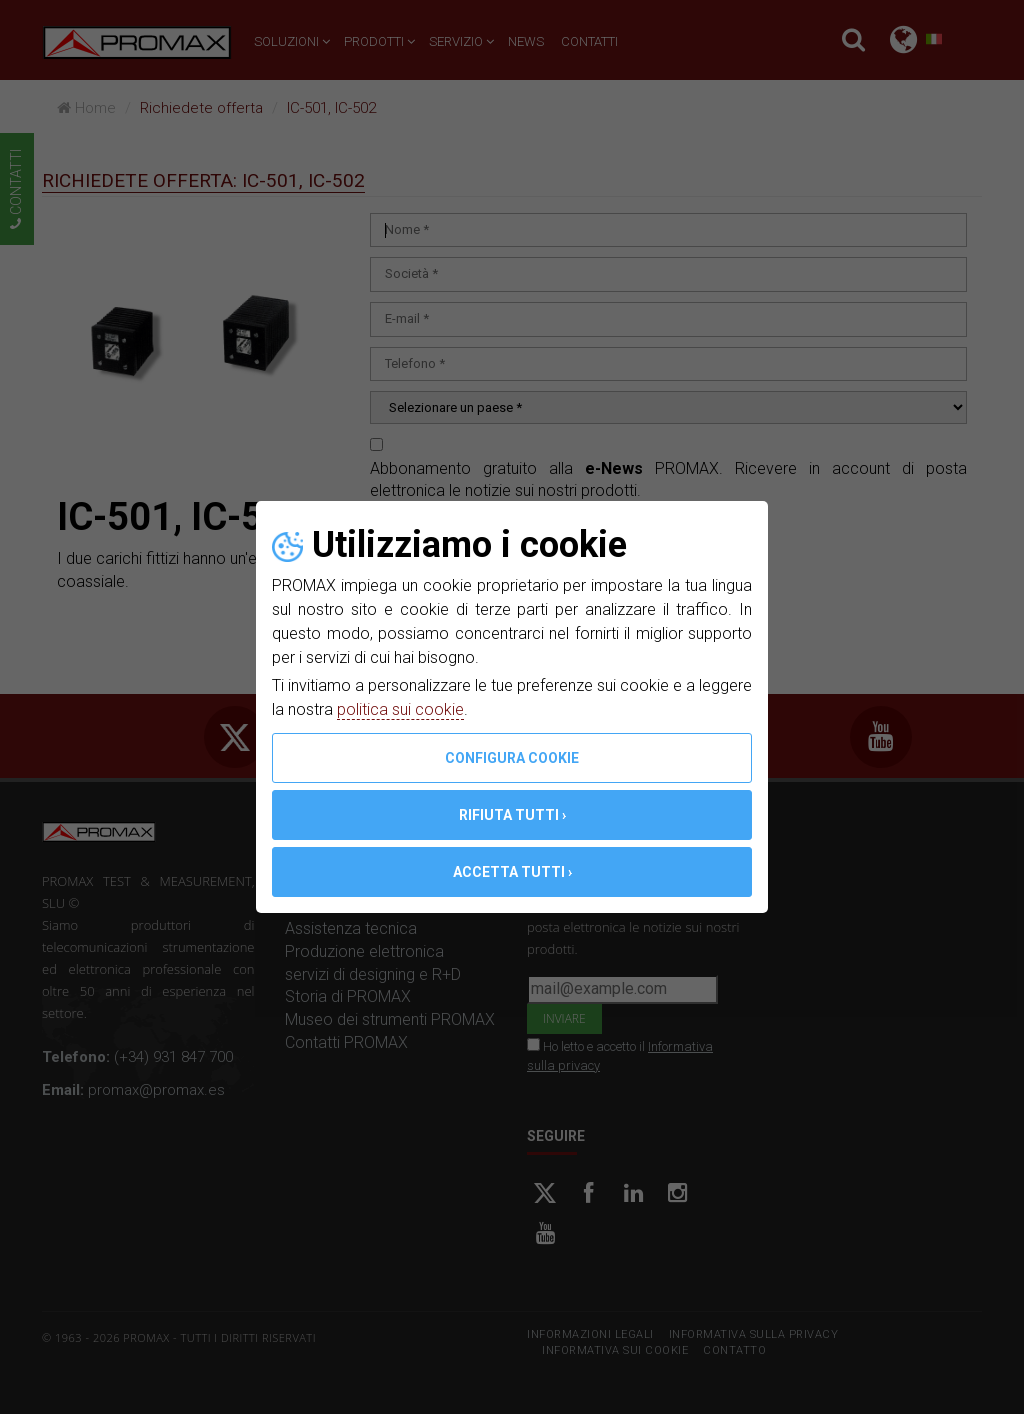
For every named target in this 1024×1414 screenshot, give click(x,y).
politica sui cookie (400, 709)
